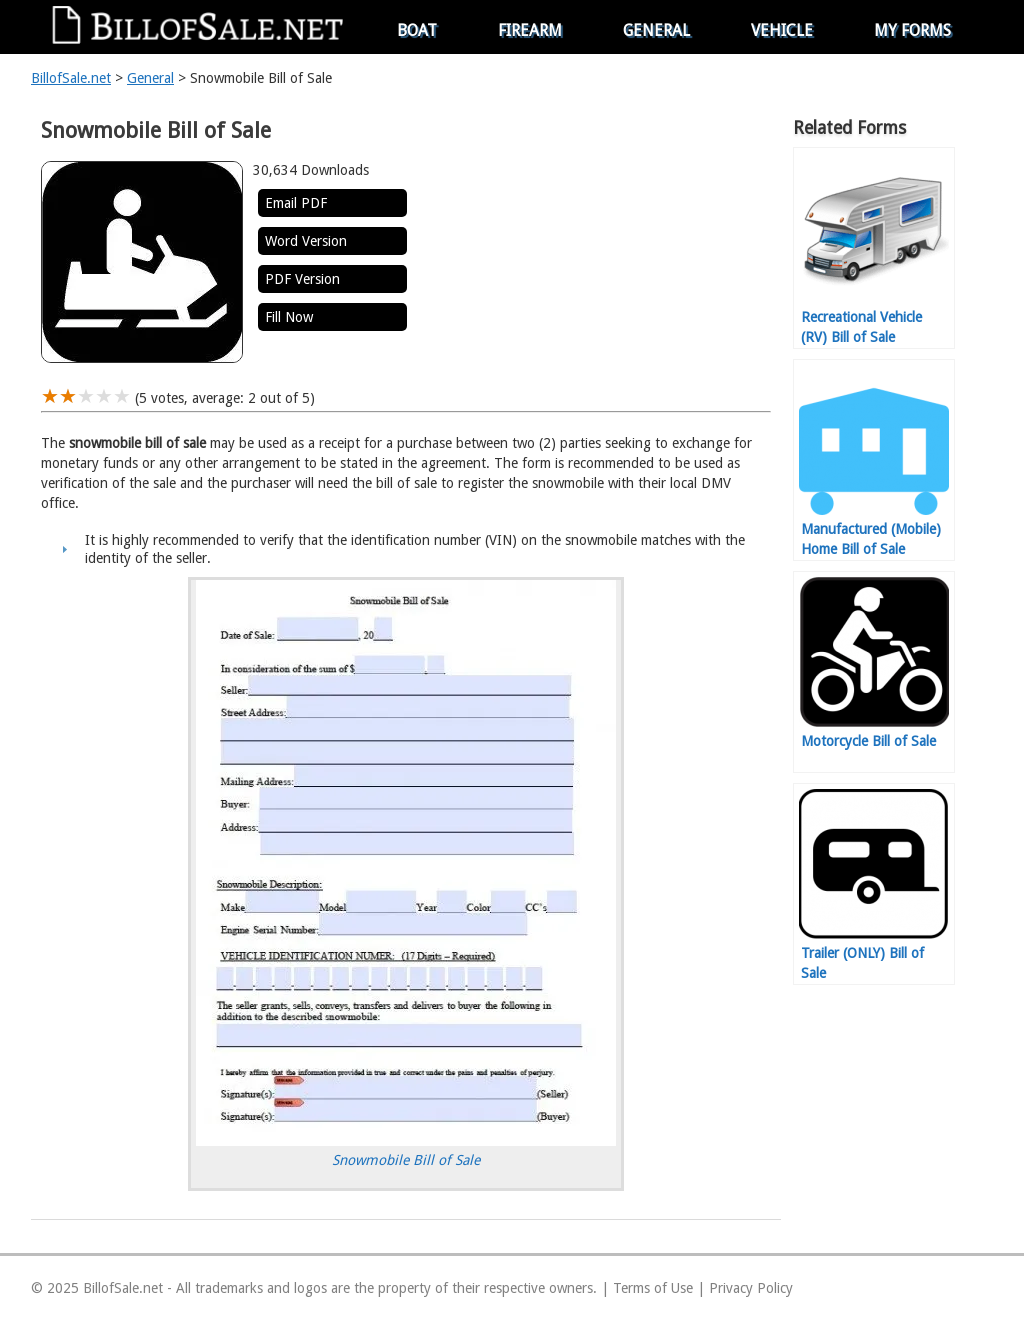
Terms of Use (653, 1288)
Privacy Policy (751, 1288)
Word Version (306, 241)
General (656, 30)
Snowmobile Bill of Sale (406, 1160)
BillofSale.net (71, 78)
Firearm (530, 30)
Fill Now (289, 317)
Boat (417, 30)
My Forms (912, 30)
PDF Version (302, 279)
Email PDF (296, 203)
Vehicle (782, 30)
